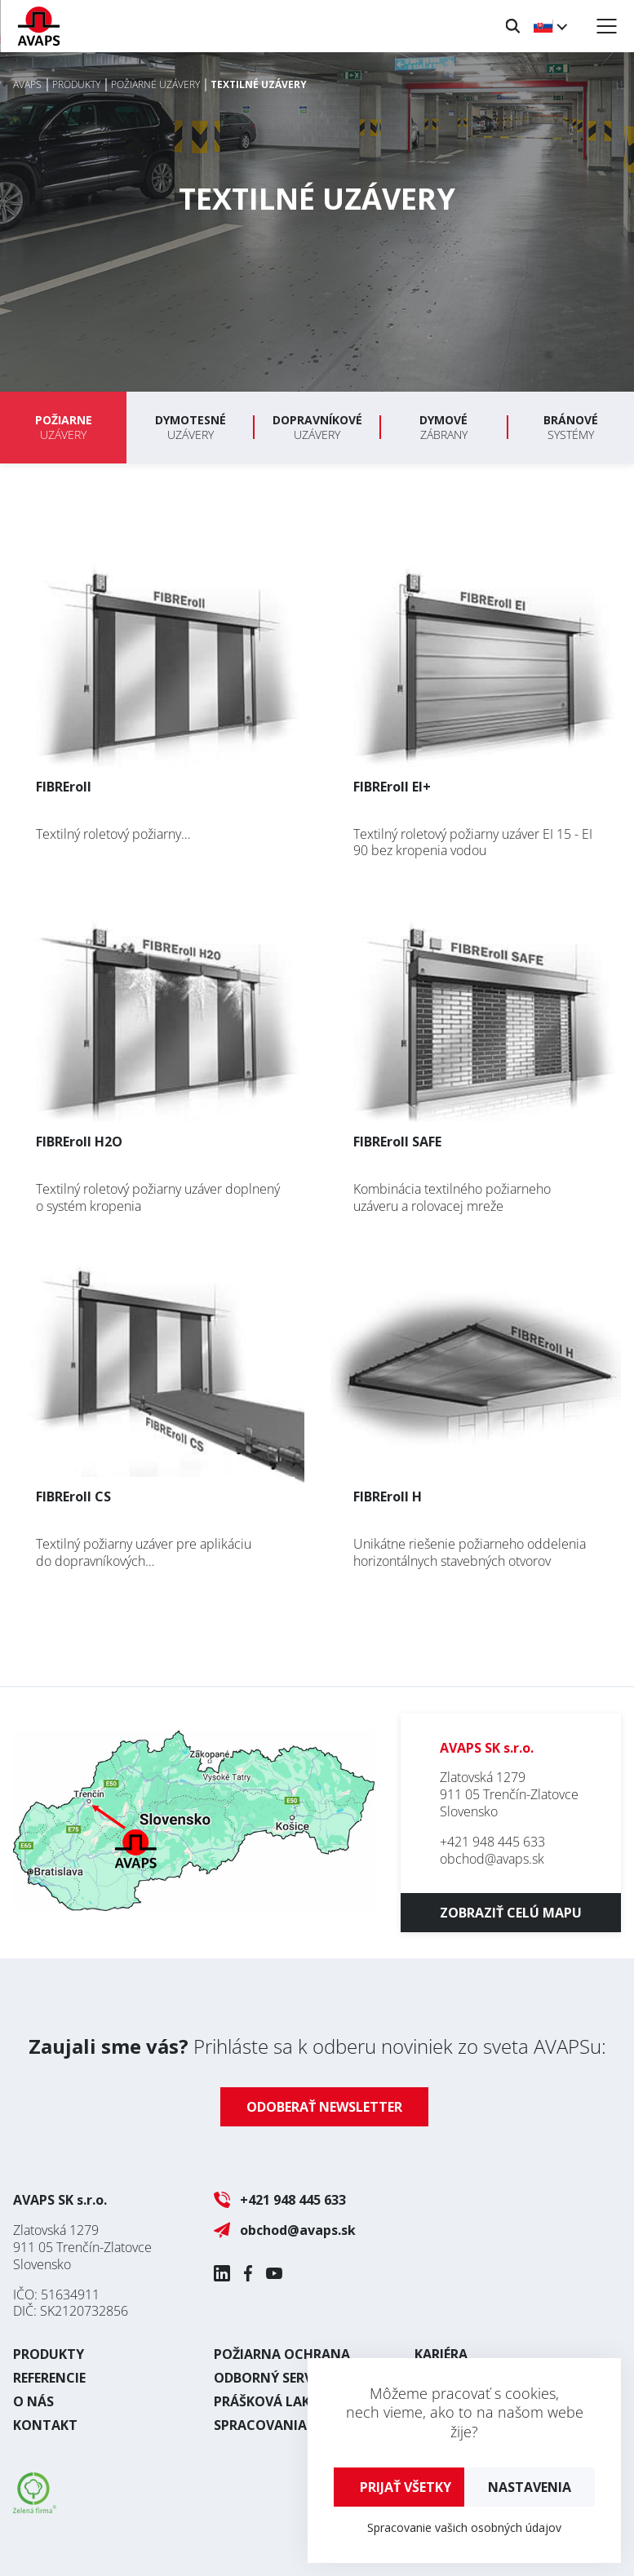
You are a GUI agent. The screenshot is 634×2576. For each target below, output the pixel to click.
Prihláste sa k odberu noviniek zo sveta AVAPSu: (317, 2046)
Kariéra (441, 2354)
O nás (33, 2401)
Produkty (48, 2354)
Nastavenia (529, 2487)
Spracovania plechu (287, 2425)
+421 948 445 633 (492, 1842)
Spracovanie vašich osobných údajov (464, 2527)
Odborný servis (269, 2378)
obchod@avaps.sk (492, 1859)
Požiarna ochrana (282, 2354)
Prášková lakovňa (281, 2401)
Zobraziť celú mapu (511, 1913)
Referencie (49, 2378)
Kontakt (45, 2425)
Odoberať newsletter (324, 2107)
